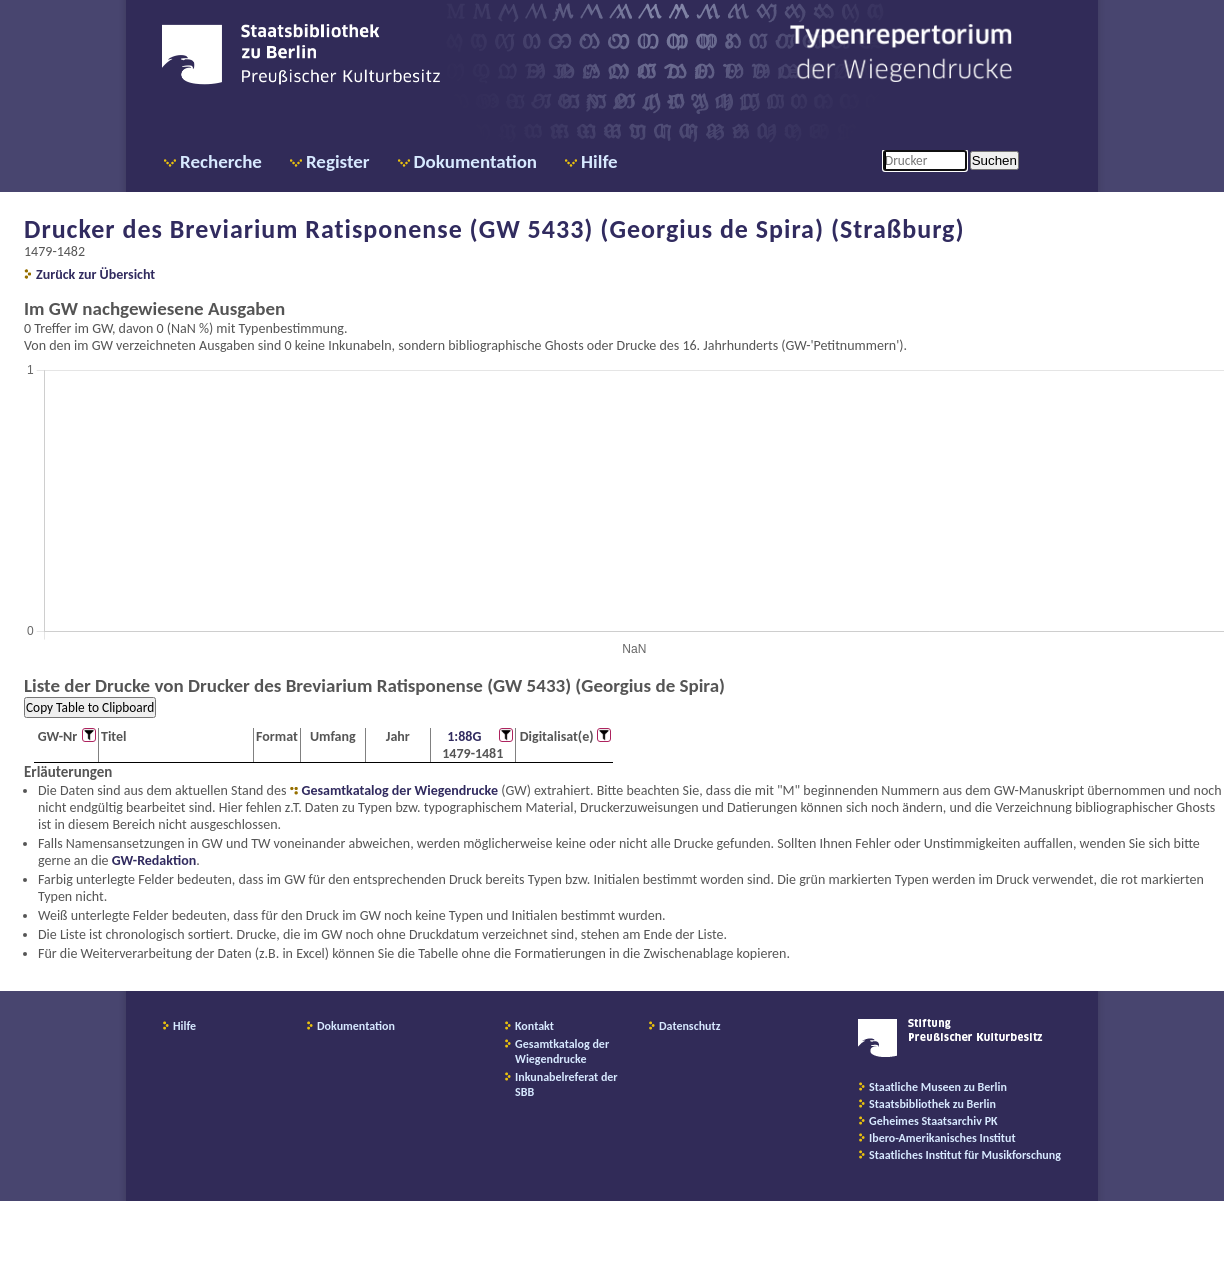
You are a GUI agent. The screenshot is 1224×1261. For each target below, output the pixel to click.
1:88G (464, 736)
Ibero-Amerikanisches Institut (942, 1138)
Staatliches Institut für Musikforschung (965, 1155)
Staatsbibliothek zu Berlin (932, 1104)
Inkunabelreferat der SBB (566, 1084)
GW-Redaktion (154, 860)
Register (338, 161)
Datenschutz (690, 1026)
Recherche (221, 161)
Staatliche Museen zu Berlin (938, 1087)
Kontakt (534, 1026)
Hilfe (599, 161)
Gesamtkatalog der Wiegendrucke (400, 790)
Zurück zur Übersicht (95, 274)
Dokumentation (475, 161)
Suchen (994, 160)
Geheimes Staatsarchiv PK (933, 1121)
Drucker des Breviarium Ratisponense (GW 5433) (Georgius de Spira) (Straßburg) (494, 229)
